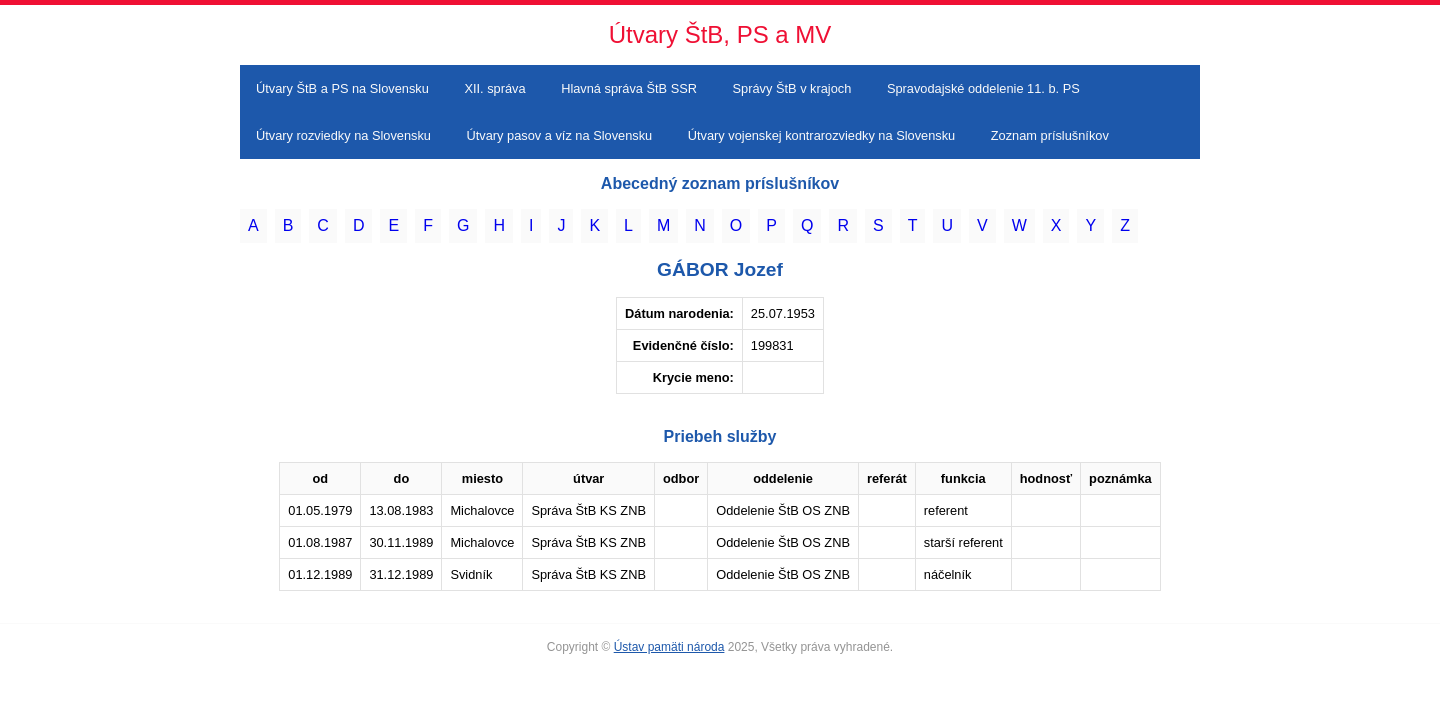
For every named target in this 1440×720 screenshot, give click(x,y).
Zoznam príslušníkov (1050, 135)
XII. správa (494, 88)
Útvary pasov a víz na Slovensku (560, 135)
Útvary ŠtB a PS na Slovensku (342, 88)
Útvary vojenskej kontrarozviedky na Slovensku (821, 135)
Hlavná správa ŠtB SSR (629, 88)
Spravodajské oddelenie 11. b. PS (983, 88)
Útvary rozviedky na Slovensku (343, 135)
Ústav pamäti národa (669, 647)
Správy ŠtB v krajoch (792, 88)
